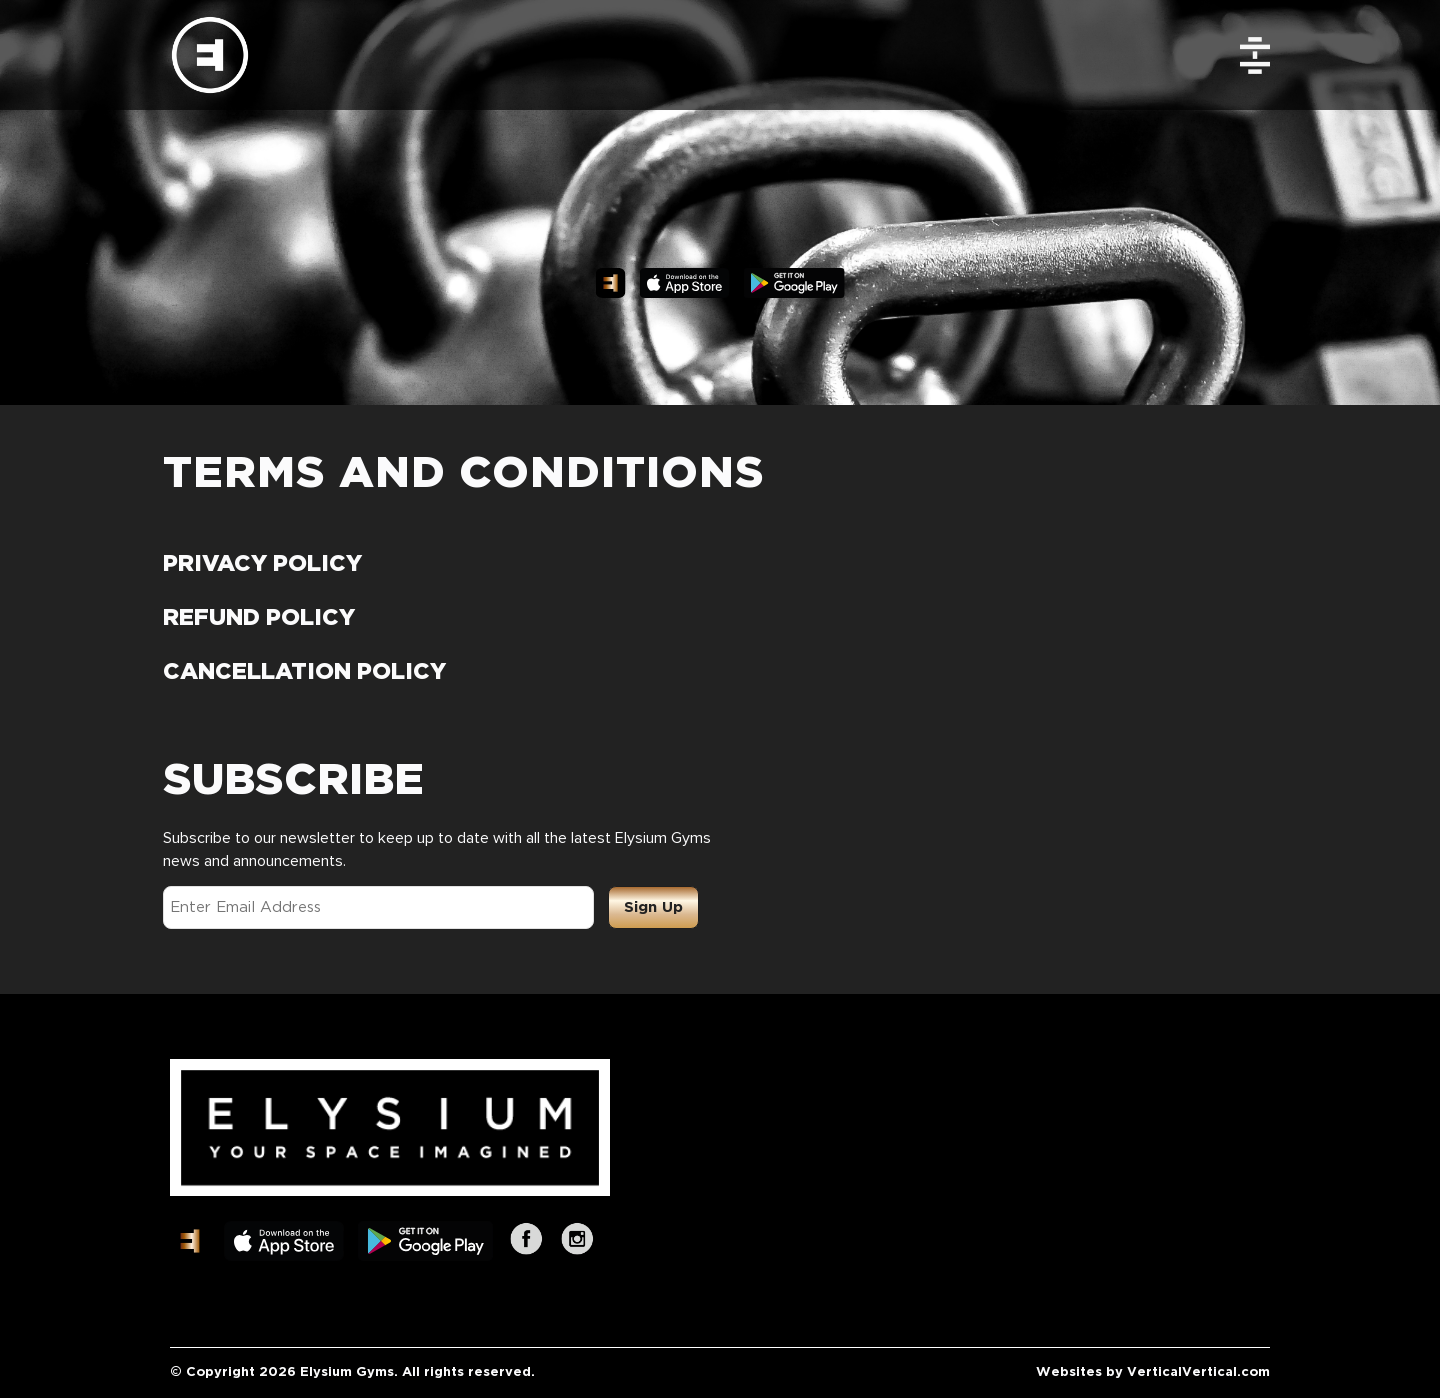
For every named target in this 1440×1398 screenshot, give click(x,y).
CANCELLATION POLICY (304, 672)
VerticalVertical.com (1198, 1372)
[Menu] (1263, 55)
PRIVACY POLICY (262, 564)
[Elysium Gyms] (210, 55)
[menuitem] (1263, 55)
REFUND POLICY (259, 618)
